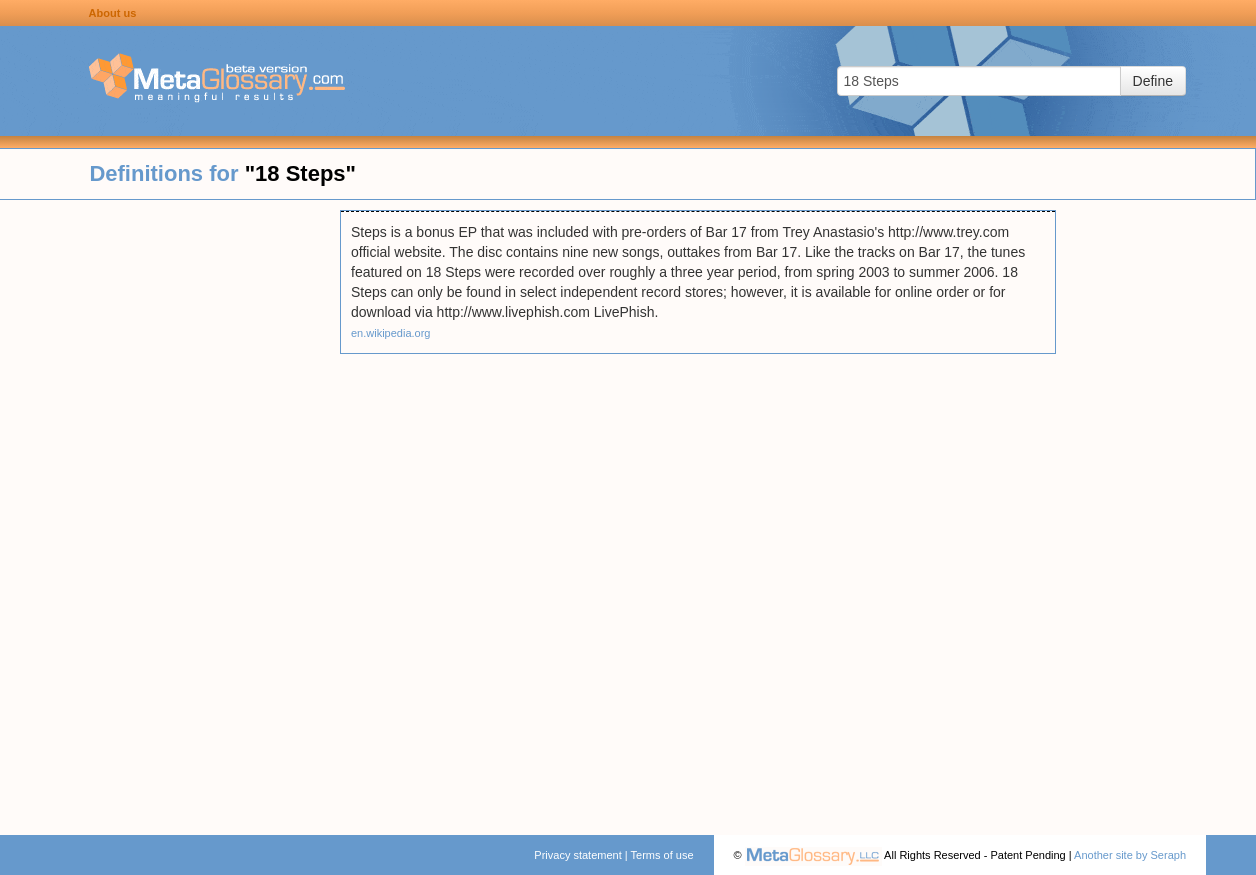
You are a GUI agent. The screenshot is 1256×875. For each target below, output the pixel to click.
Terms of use (662, 855)
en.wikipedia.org (391, 333)
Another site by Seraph (1130, 855)
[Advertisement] (170, 510)
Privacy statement (577, 855)
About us (113, 13)
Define (1153, 81)
